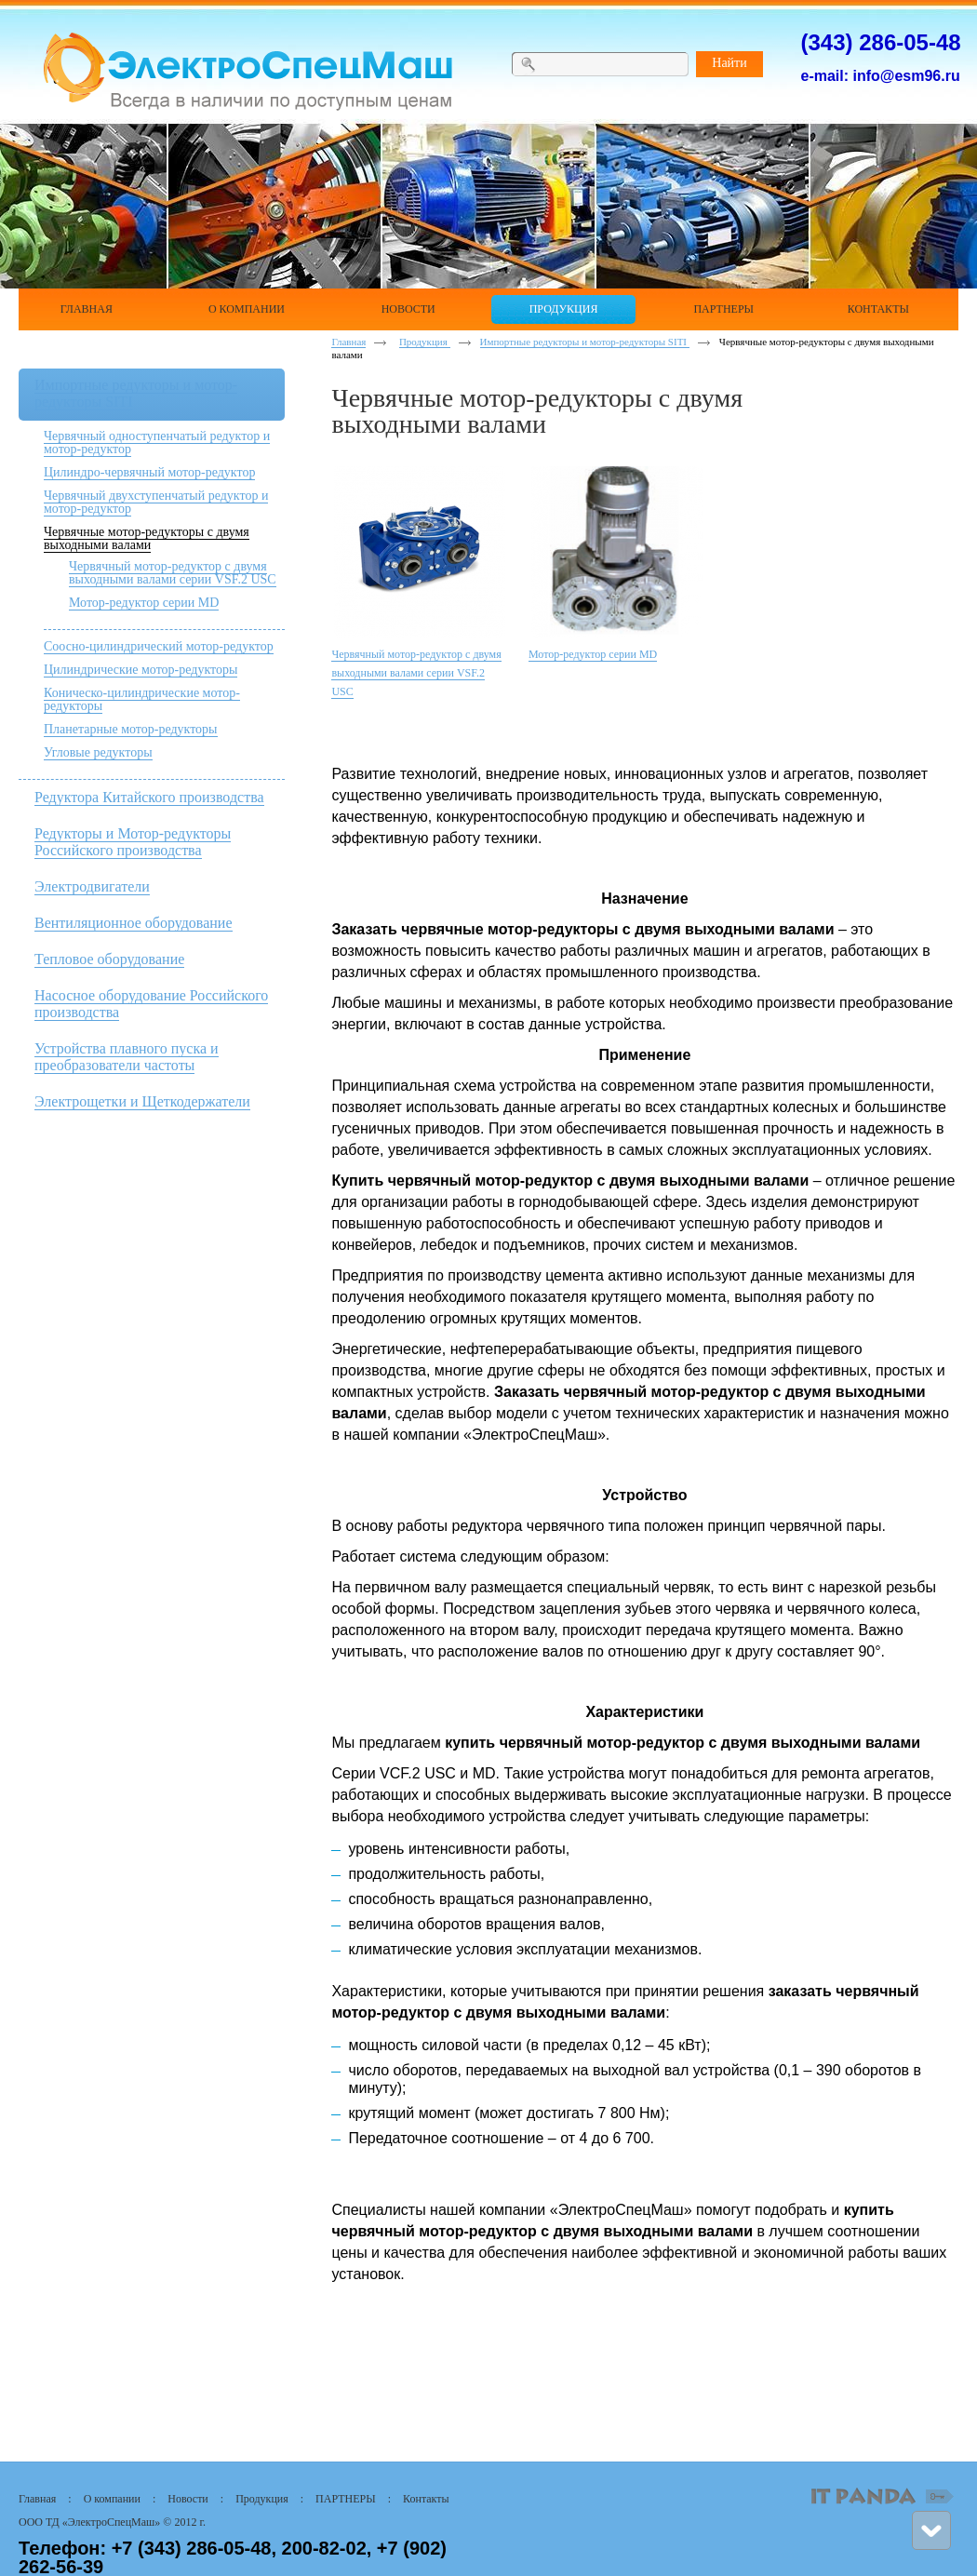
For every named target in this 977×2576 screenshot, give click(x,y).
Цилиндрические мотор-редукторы (140, 670)
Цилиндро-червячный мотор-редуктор (149, 472)
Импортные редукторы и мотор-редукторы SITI (584, 341)
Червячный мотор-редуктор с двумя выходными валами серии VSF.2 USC (172, 572)
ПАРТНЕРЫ (345, 2498)
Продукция (424, 341)
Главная (348, 341)
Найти (729, 63)
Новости (187, 2498)
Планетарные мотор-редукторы (131, 729)
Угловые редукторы (98, 752)
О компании (112, 2498)
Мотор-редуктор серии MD (144, 603)
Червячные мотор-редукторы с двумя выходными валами (146, 538)
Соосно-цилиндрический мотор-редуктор (159, 646)
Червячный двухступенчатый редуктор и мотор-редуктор (156, 502)
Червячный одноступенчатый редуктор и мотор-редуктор (157, 442)
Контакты (426, 2498)
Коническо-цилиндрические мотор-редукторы (142, 699)
